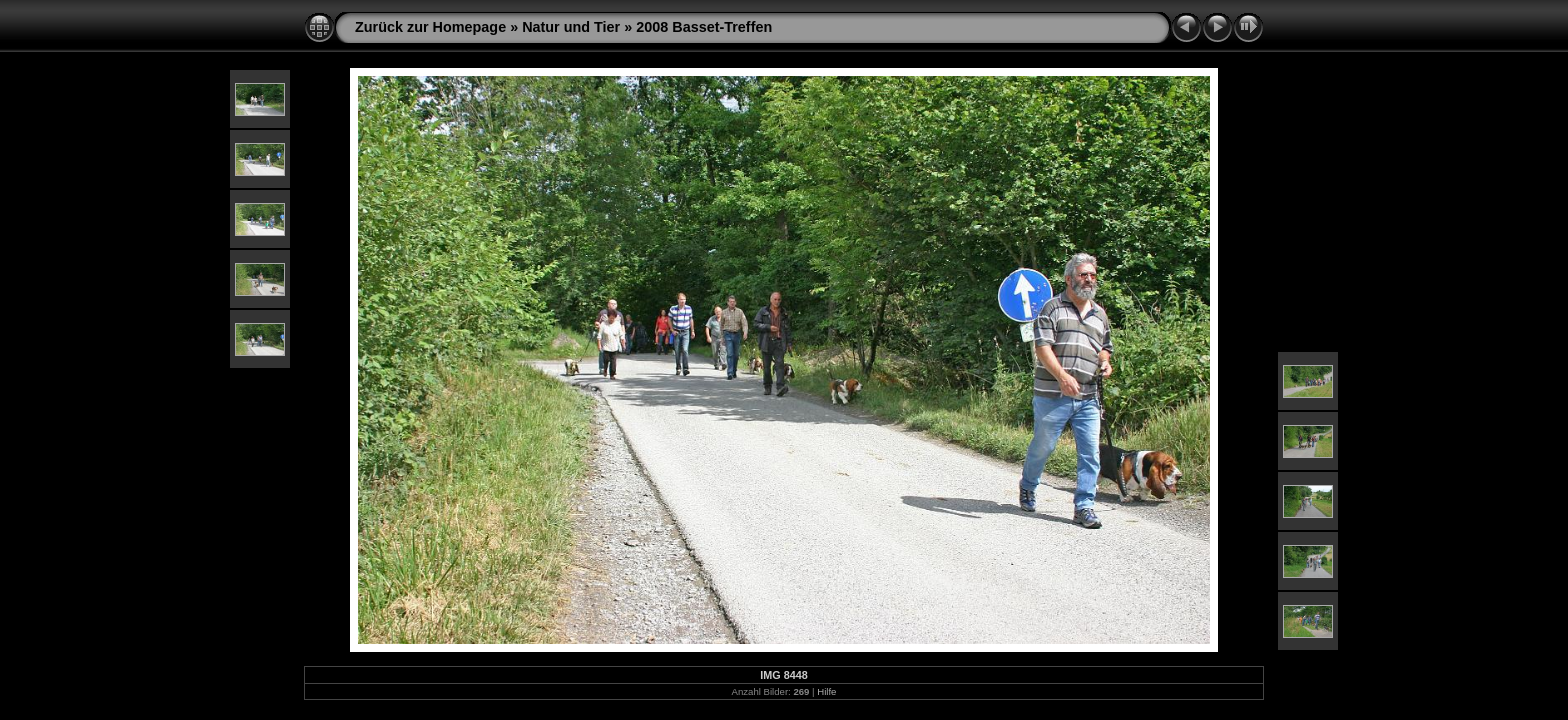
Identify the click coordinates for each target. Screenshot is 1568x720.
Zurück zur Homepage (430, 27)
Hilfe (826, 691)
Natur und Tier (571, 27)
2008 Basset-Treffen (704, 27)
